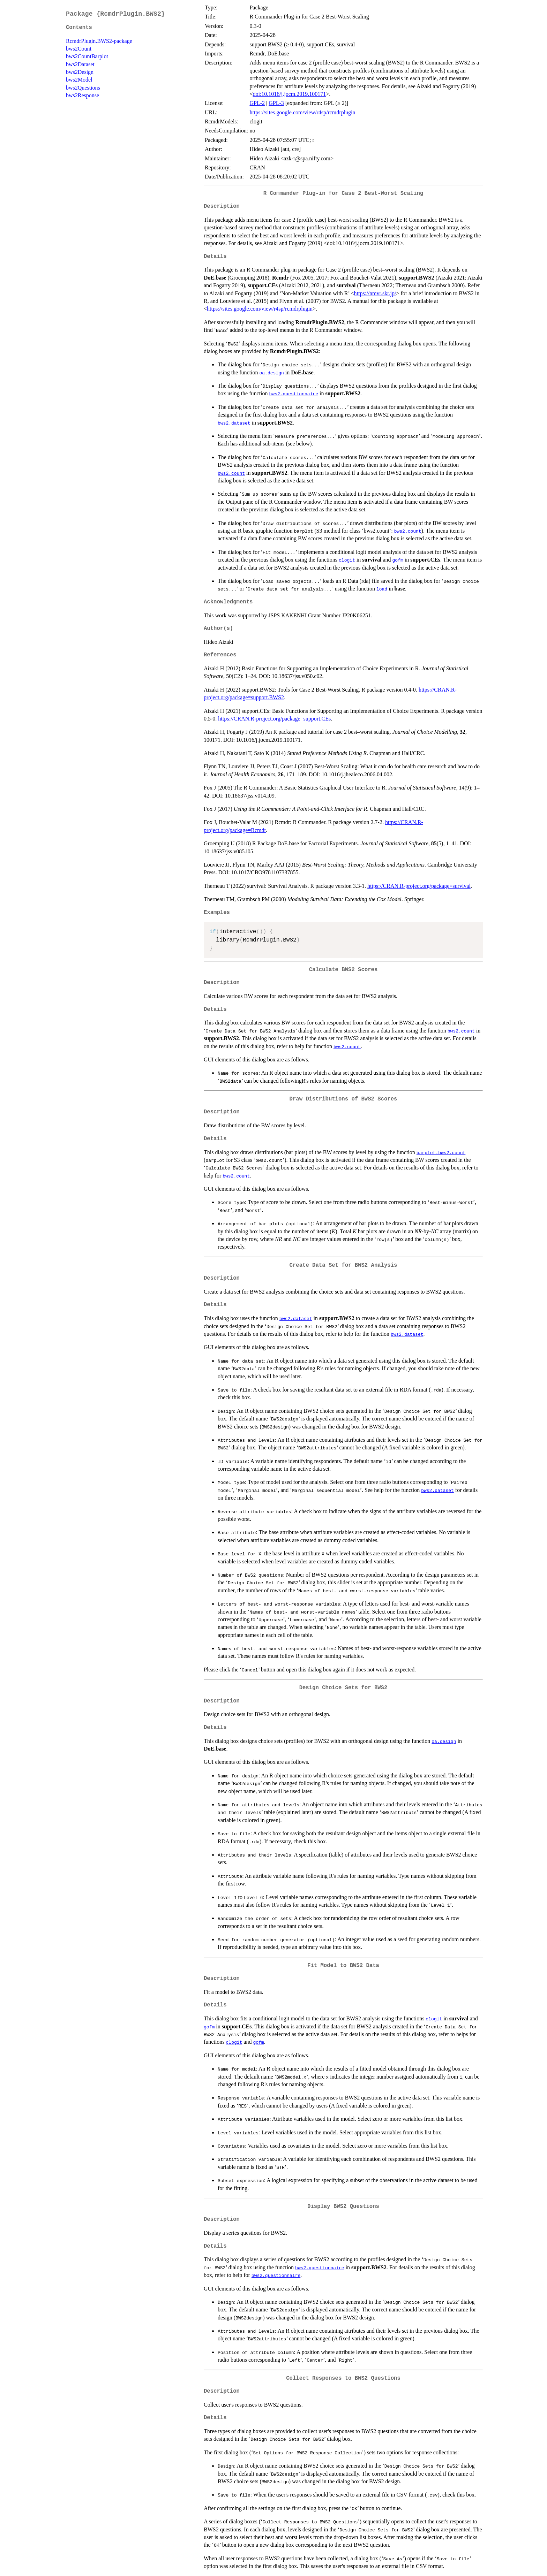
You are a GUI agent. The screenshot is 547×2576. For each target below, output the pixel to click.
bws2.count (231, 473)
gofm (397, 560)
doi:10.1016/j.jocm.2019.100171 (289, 94)
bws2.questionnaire (293, 393)
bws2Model (79, 80)
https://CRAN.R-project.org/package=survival (419, 886)
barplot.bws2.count (441, 1152)
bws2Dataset (80, 64)
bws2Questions (83, 88)
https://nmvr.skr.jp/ (375, 293)
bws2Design (79, 72)
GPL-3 (276, 103)
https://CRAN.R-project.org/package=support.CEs (274, 719)
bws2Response (82, 95)
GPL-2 (257, 103)
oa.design (272, 372)
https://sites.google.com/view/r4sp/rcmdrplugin (302, 112)
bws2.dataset (234, 423)
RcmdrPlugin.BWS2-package (99, 41)
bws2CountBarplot (87, 56)
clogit (347, 560)
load (381, 589)
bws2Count (78, 49)
